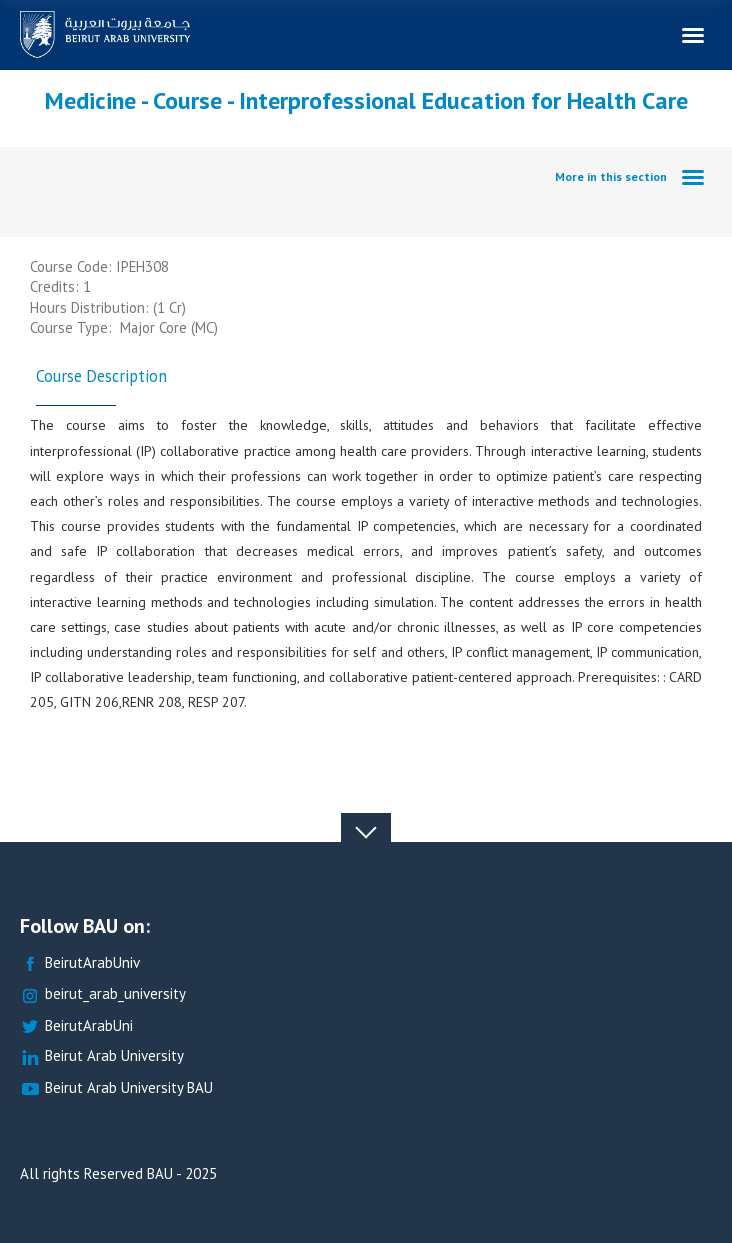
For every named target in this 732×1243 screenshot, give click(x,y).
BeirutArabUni (76, 1026)
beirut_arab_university (103, 994)
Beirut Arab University (102, 1056)
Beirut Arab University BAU (116, 1088)
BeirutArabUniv (80, 963)
